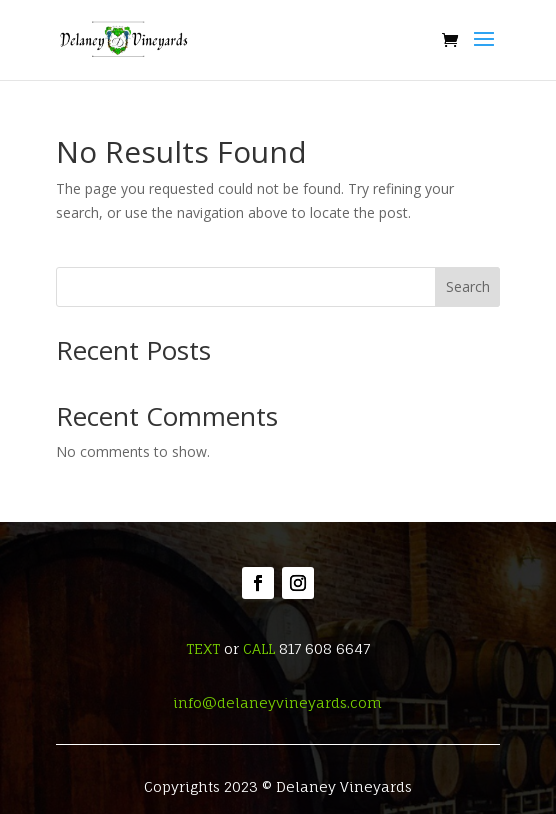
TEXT (203, 648)
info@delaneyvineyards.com (277, 702)
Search (468, 286)
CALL (259, 648)
